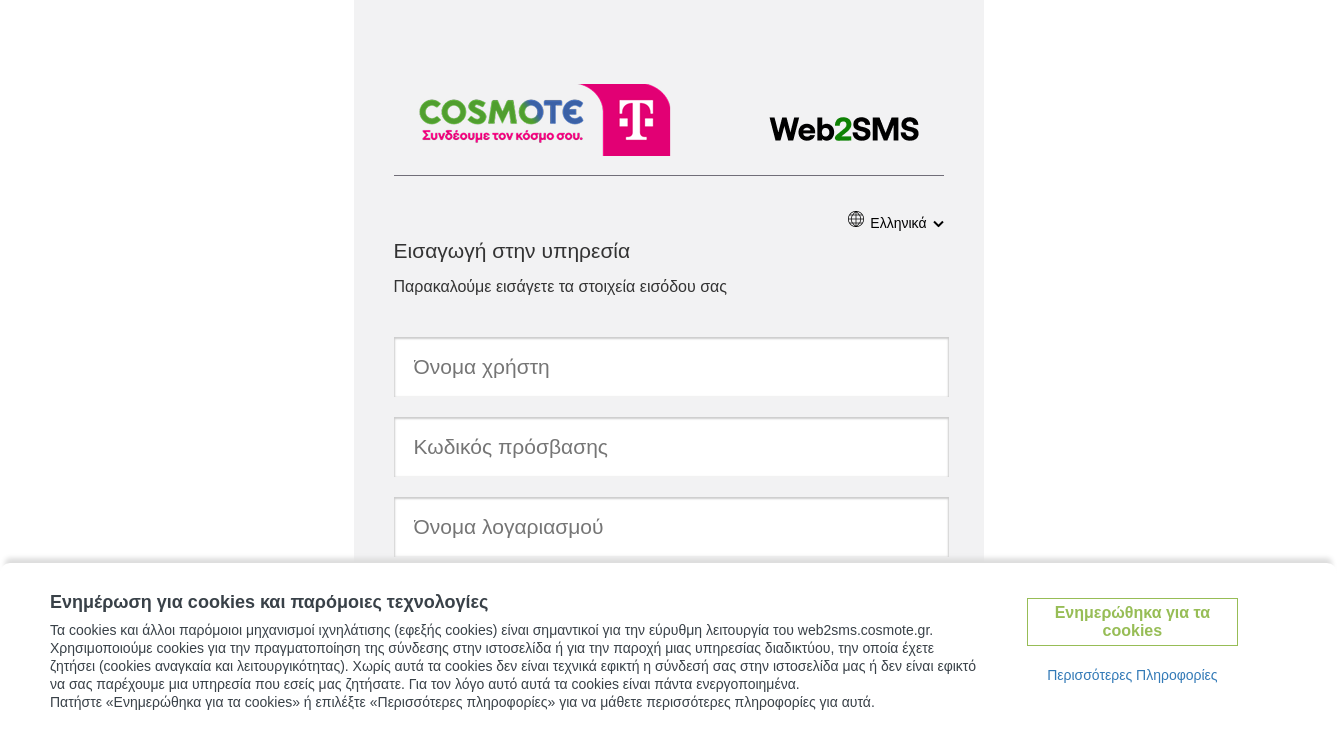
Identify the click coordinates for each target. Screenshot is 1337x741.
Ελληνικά (898, 223)
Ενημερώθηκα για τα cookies (1132, 621)
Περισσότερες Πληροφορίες (1132, 675)
